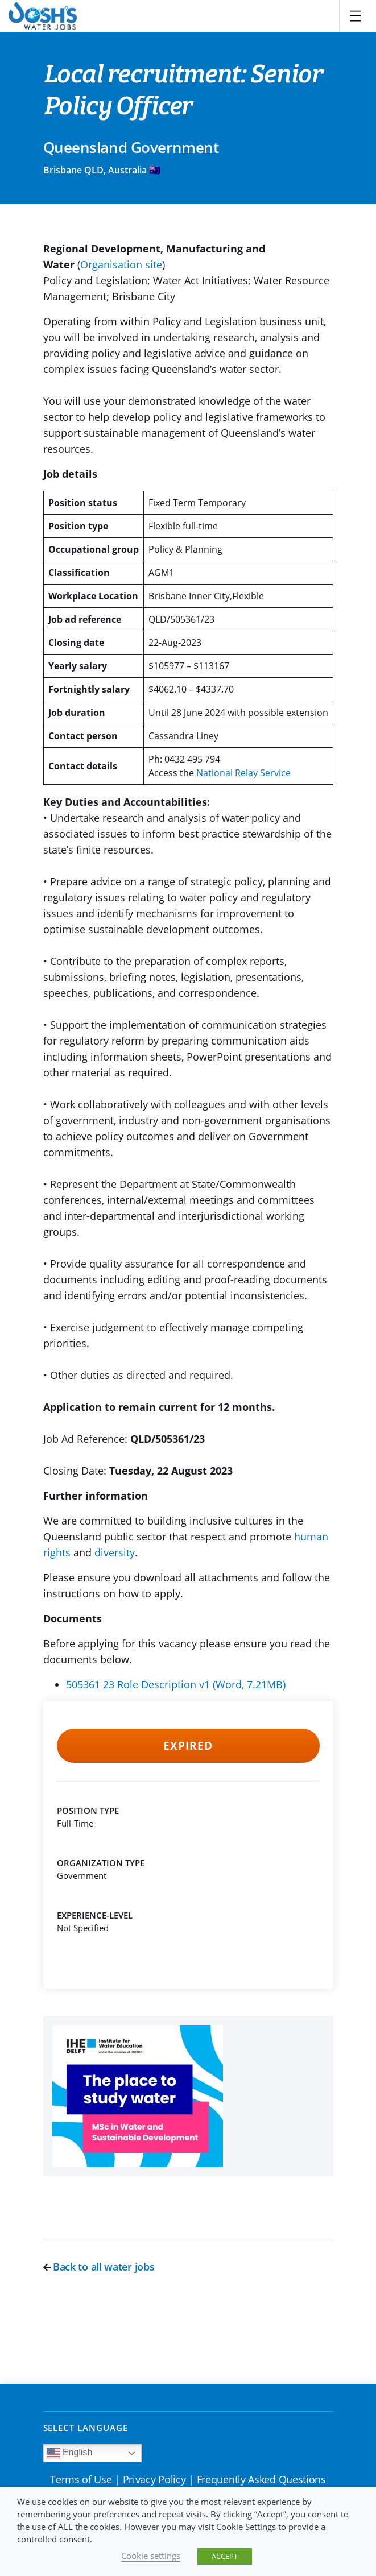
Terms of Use (80, 2479)
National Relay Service (243, 773)
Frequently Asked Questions (261, 2479)
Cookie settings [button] (150, 2555)
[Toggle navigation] (355, 16)
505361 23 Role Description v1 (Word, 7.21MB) (176, 1684)
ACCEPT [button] (225, 2556)
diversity (114, 1552)
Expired (188, 1745)
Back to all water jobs (99, 2266)
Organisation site (121, 264)
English (70, 2453)
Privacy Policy (154, 2479)
